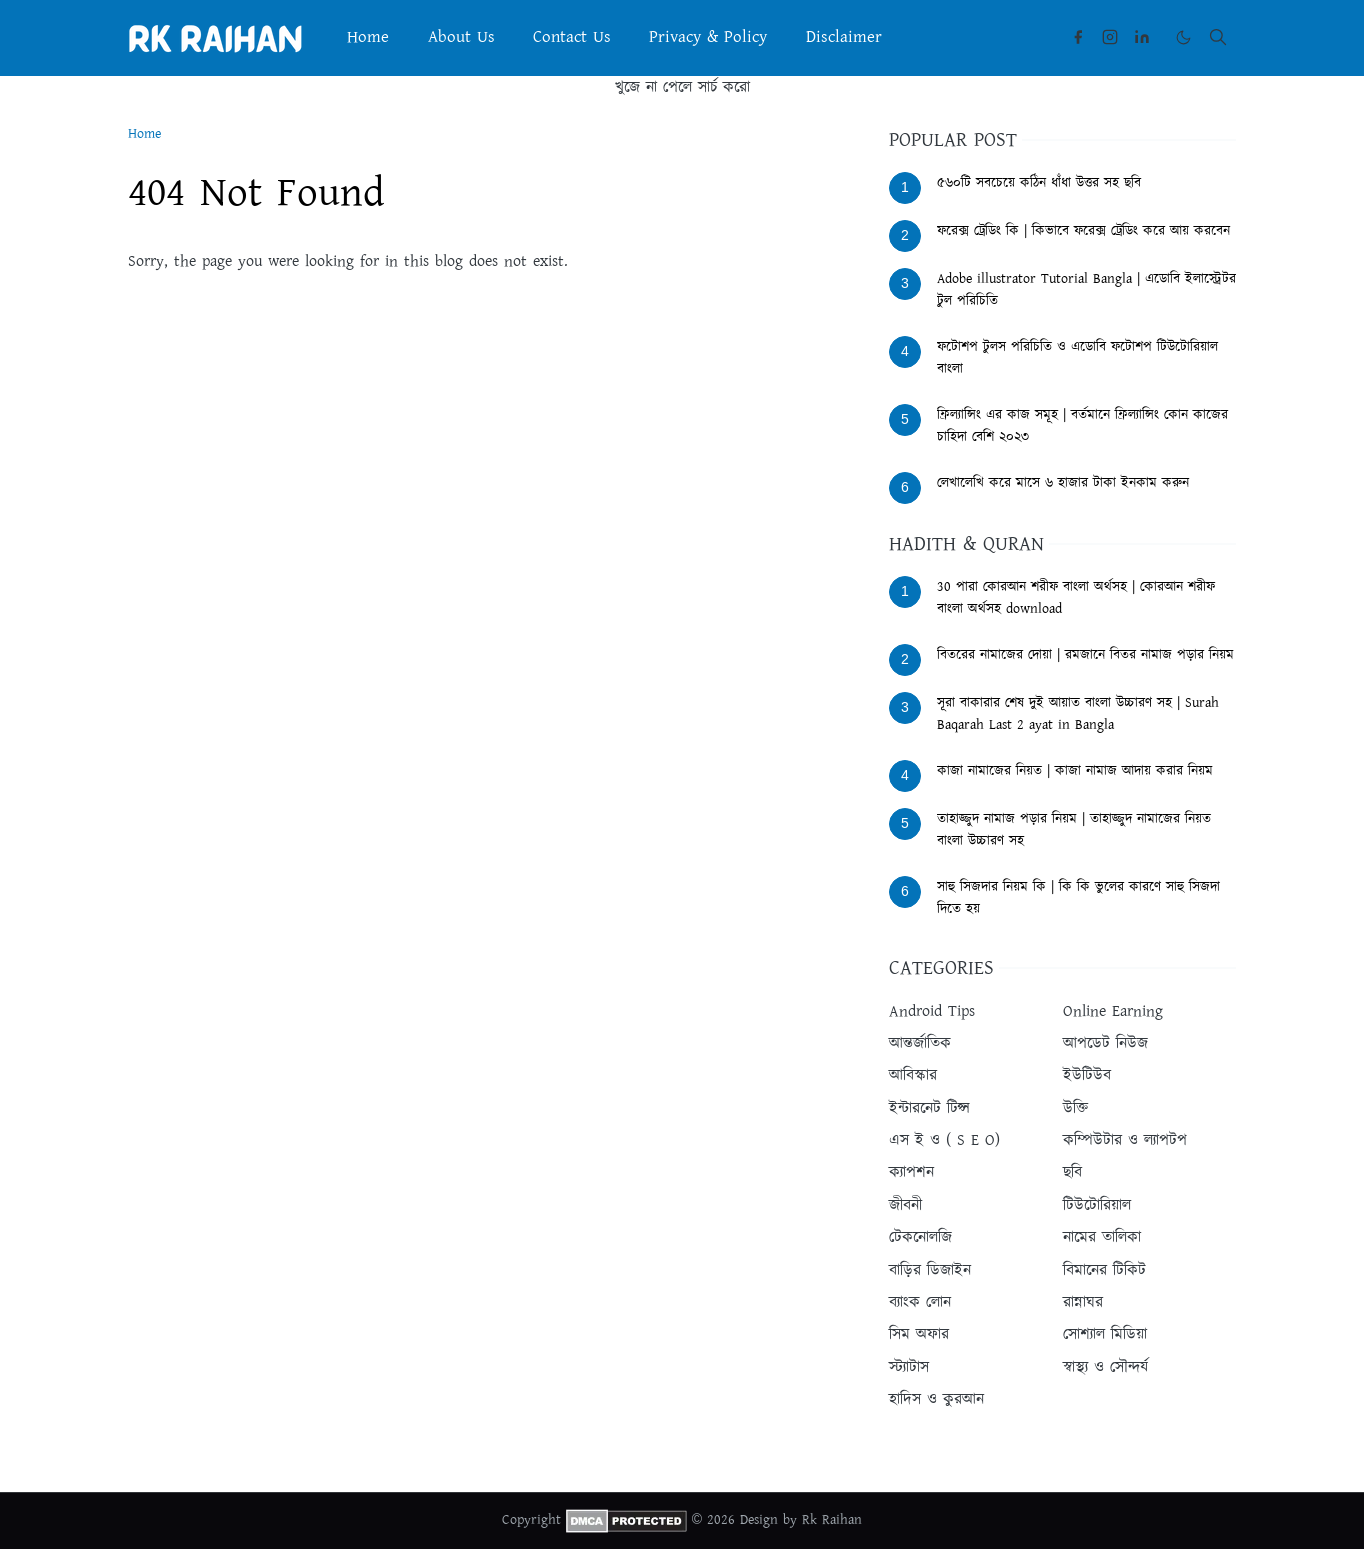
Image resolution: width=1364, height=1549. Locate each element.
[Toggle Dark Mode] (1183, 37)
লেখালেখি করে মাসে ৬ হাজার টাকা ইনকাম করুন (1063, 483)
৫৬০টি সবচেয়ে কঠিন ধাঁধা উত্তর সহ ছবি (1039, 183)
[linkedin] (1142, 37)
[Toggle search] (1218, 37)
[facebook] (1078, 37)
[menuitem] (368, 37)
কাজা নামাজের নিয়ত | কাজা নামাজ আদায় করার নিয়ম (1075, 771)
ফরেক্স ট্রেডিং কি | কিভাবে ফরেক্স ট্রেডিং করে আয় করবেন (1083, 231)
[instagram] (1110, 37)
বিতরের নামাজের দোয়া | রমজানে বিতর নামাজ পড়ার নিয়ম (1085, 655)
